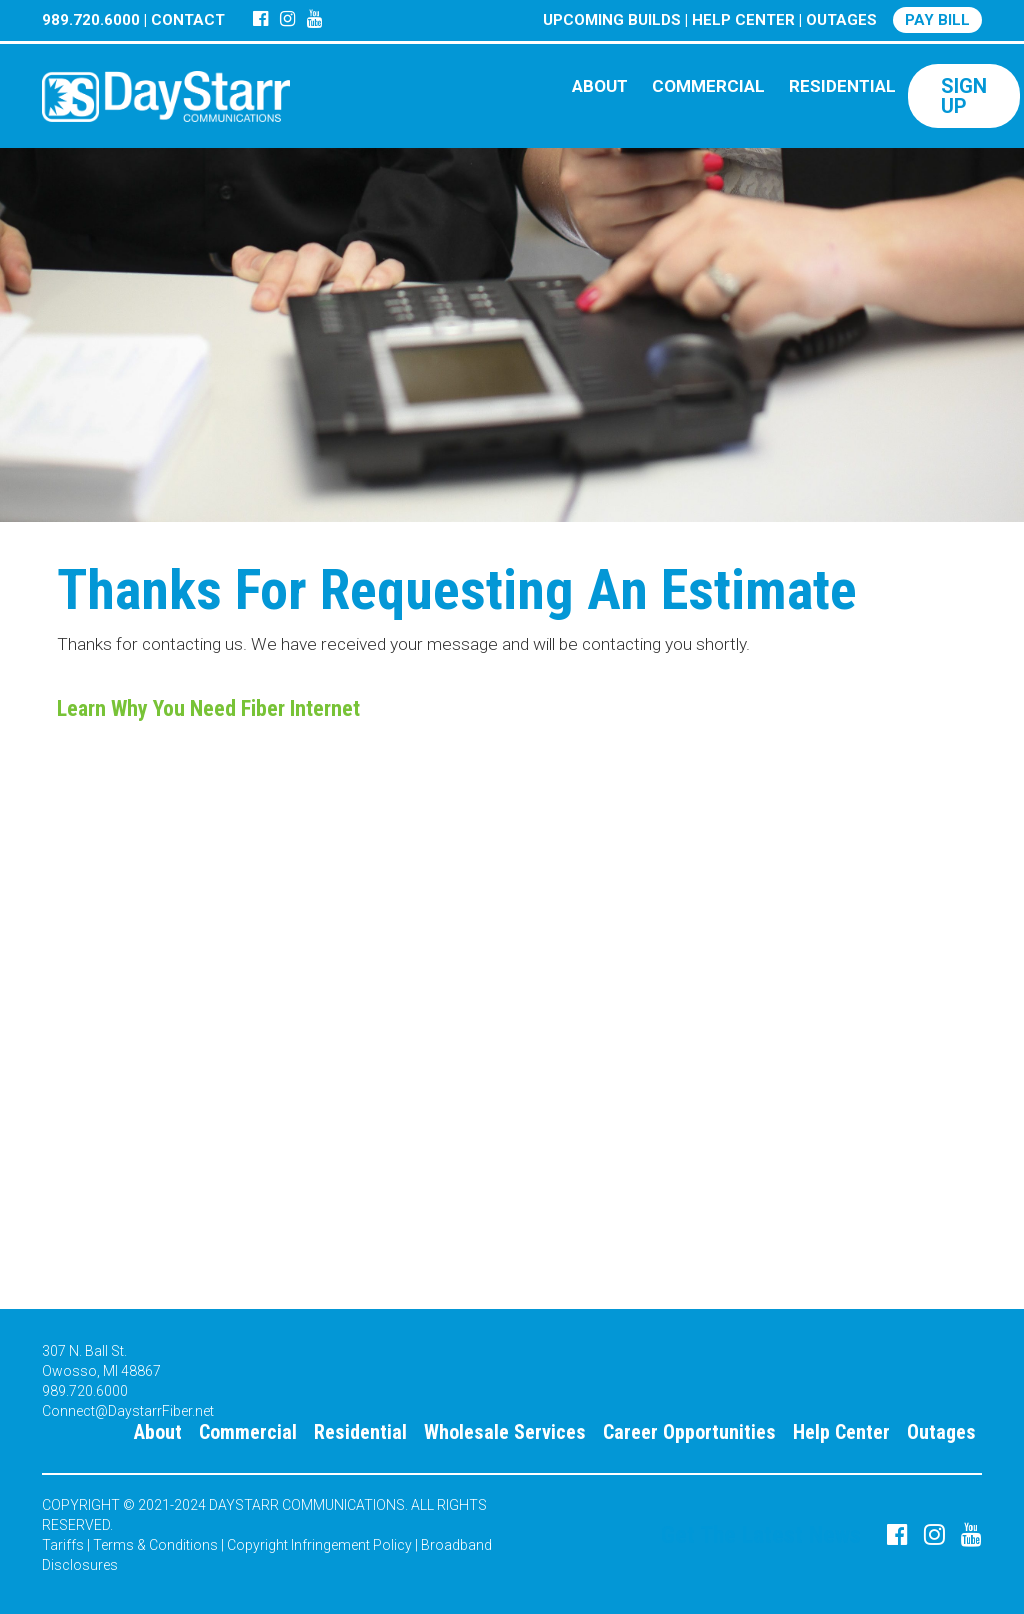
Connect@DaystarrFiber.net (128, 1411)
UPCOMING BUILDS (612, 20)
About (158, 1432)
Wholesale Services (505, 1432)
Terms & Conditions (155, 1545)
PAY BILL (937, 20)
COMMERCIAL (708, 86)
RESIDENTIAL (842, 86)
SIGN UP (964, 96)
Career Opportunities (689, 1432)
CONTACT (188, 20)
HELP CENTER (743, 20)
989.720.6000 (91, 20)
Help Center (841, 1432)
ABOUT (600, 86)
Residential (360, 1432)
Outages (941, 1432)
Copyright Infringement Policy (319, 1545)
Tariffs (63, 1545)
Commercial (248, 1432)
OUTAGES (841, 20)
